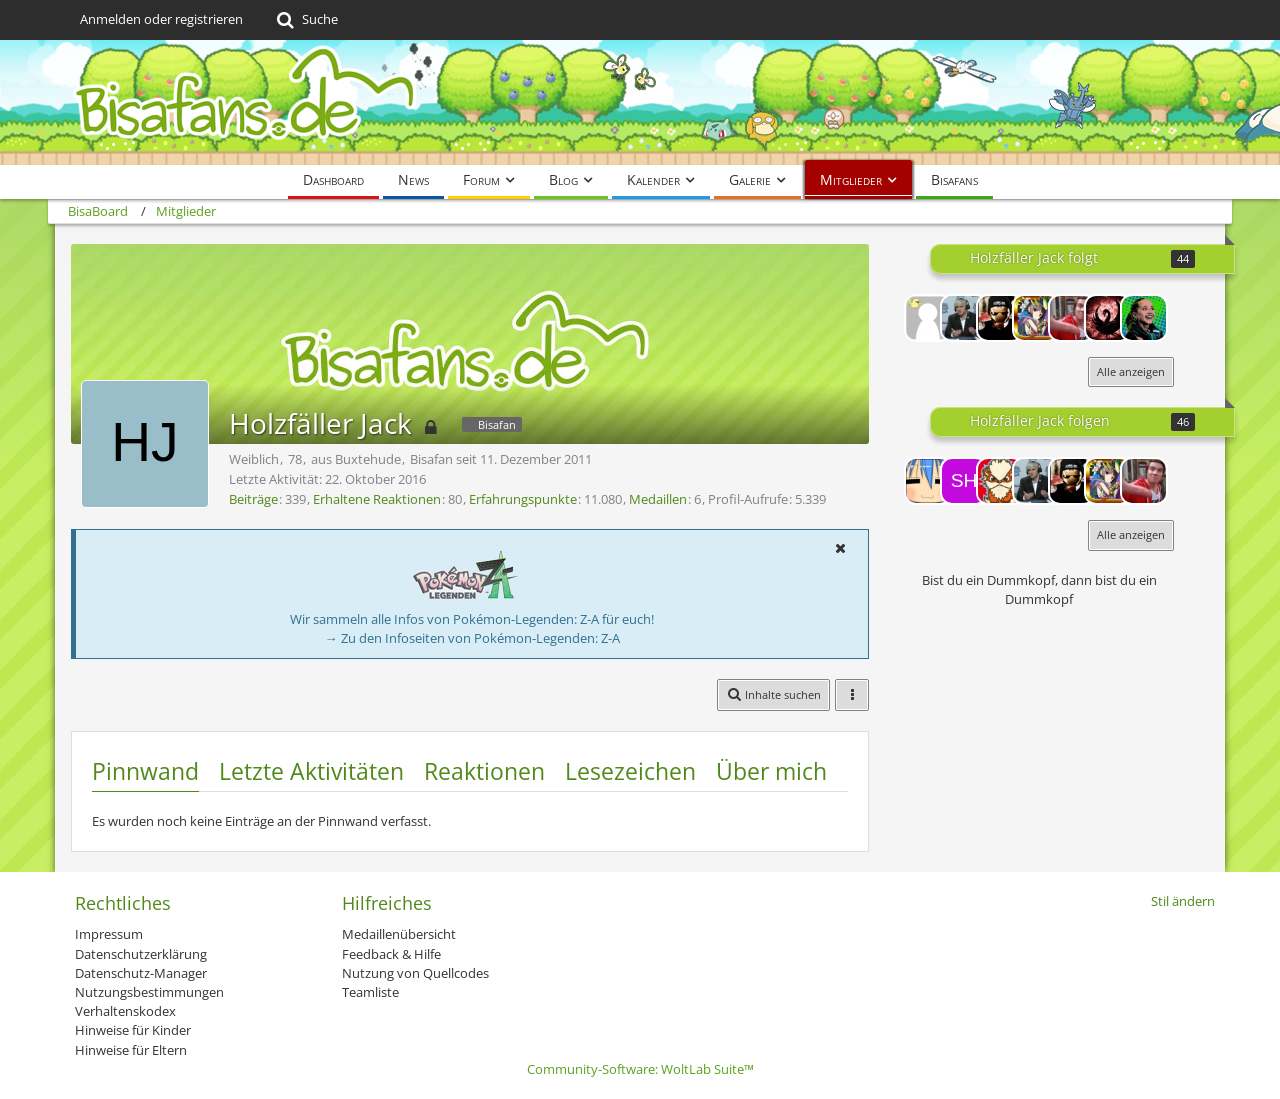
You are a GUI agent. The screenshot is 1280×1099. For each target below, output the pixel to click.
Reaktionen (484, 771)
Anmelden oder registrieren (161, 19)
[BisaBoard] (640, 102)
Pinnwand (145, 771)
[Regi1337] (1000, 481)
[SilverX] (1072, 318)
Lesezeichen (630, 771)
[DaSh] (1000, 318)
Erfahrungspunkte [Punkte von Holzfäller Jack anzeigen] (523, 499)
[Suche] (305, 20)
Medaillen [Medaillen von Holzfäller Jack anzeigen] (658, 499)
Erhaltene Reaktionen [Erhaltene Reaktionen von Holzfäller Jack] (377, 499)
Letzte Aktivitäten (311, 771)
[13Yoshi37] (928, 318)
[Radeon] (1144, 318)
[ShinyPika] (964, 481)
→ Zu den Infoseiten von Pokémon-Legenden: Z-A (472, 638)
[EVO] (1108, 318)
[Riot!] (928, 481)
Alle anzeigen (1131, 371)
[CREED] (1036, 318)
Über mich (771, 771)
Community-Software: (640, 1069)
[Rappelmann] (964, 318)
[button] (840, 548)
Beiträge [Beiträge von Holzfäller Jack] (253, 499)
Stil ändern (1183, 901)
